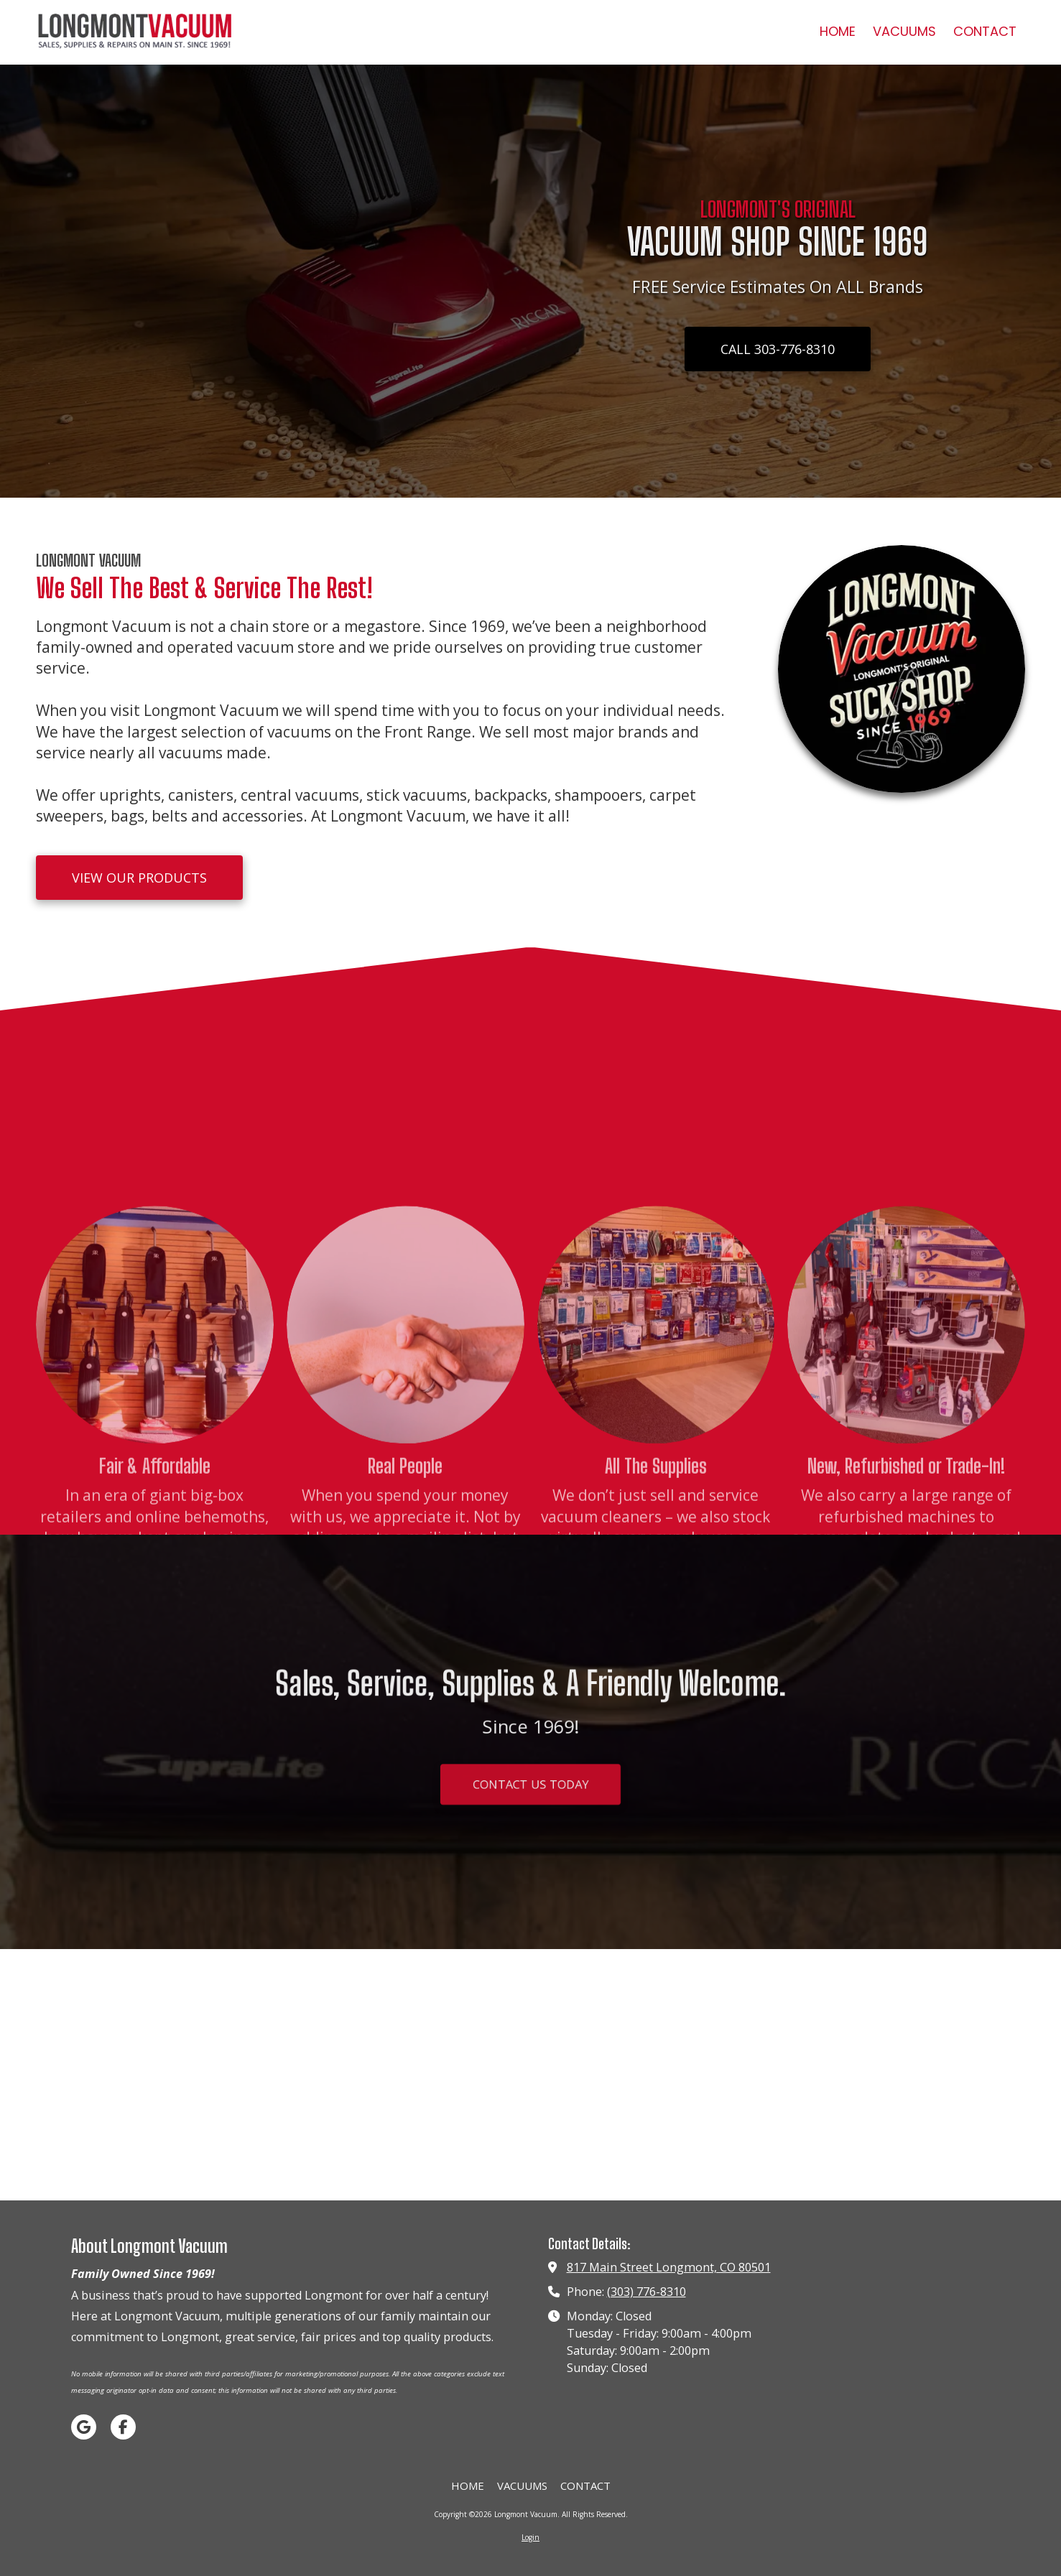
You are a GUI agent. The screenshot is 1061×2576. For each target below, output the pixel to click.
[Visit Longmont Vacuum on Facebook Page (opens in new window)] (123, 2427)
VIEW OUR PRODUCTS (139, 877)
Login (530, 2537)
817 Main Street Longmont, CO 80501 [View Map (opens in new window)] (669, 2267)
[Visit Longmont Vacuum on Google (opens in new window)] (83, 2427)
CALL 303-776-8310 (778, 349)
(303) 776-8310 (646, 2292)
